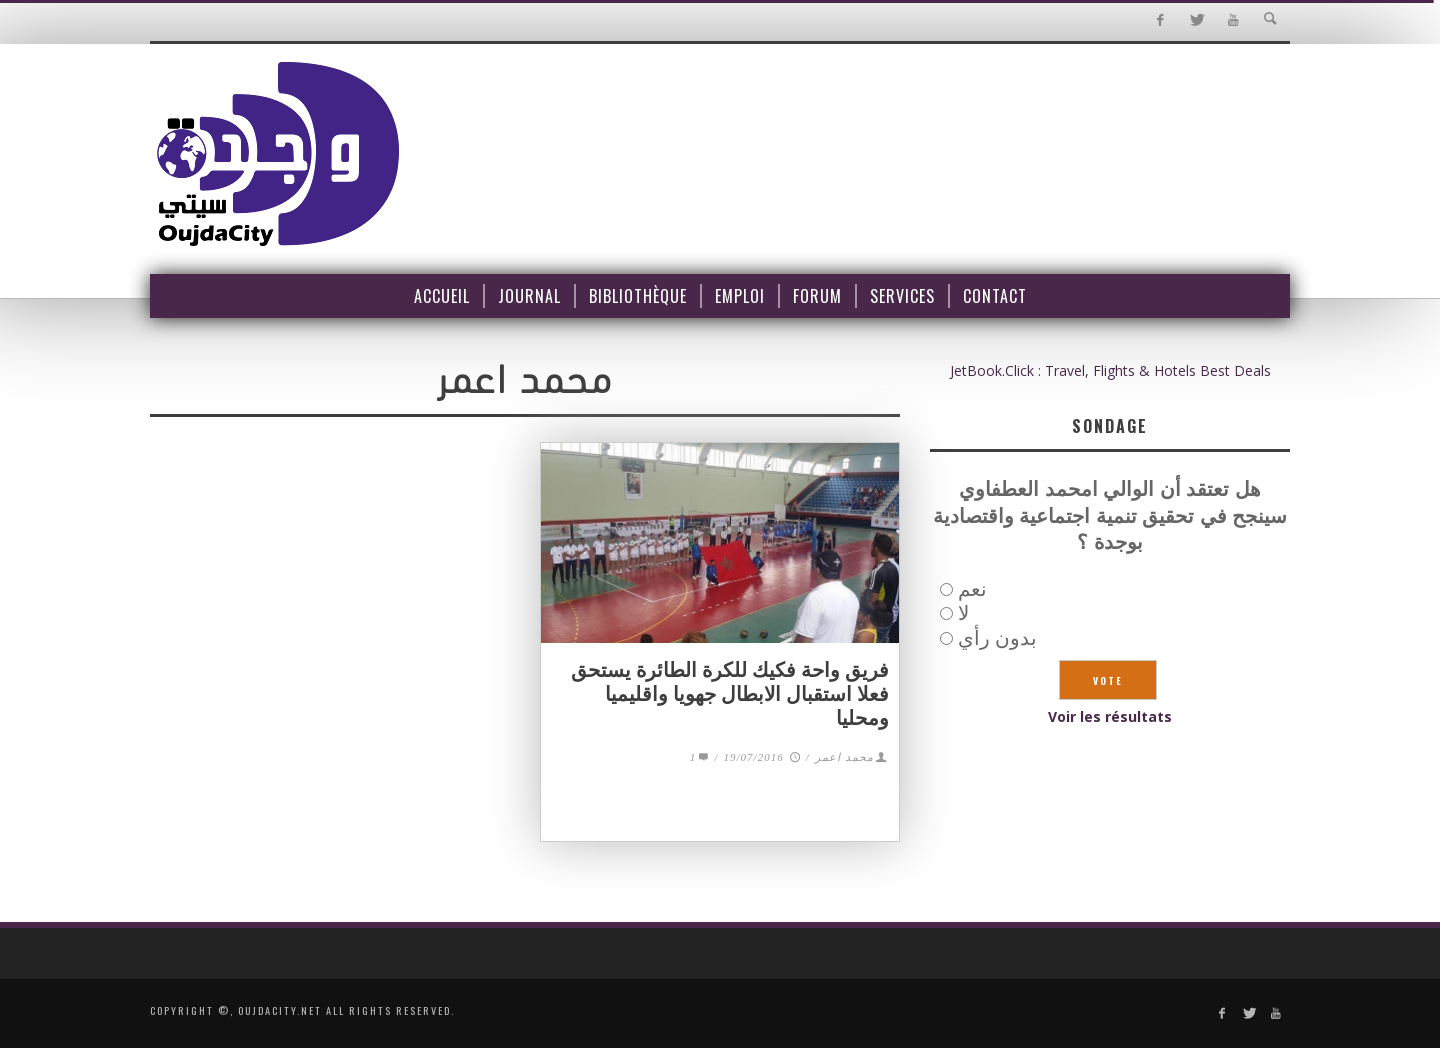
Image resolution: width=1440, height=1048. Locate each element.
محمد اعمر (844, 757)
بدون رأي (997, 637)
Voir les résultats (1110, 716)
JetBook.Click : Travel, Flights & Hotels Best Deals (1110, 370)
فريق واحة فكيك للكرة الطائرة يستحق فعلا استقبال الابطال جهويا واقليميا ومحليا (730, 694)
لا (963, 612)
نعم (972, 588)
